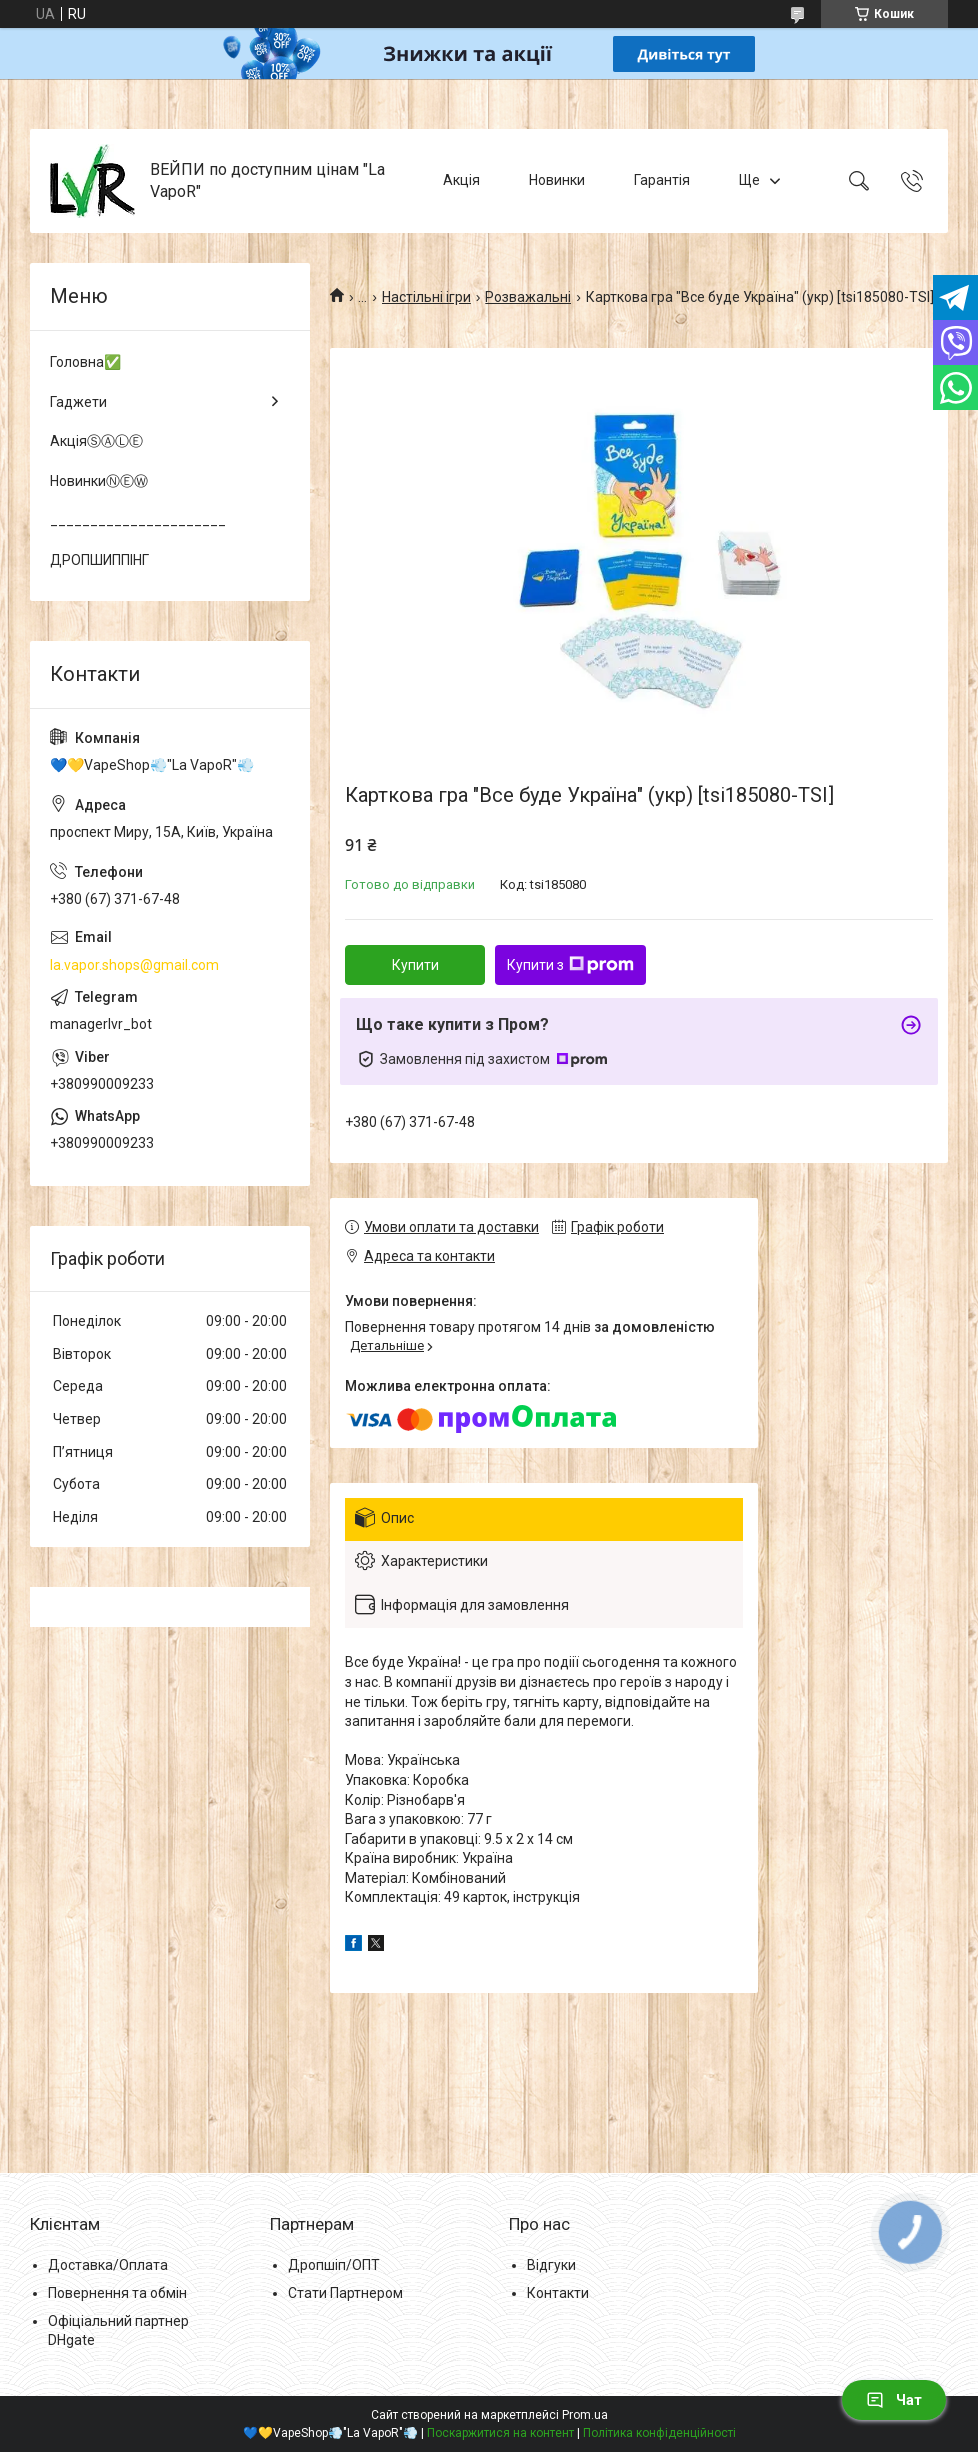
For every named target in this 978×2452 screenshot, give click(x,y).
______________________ (138, 520)
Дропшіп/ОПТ (334, 2265)
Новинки (557, 180)
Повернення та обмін (117, 2293)
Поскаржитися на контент (500, 2433)
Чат (894, 2400)
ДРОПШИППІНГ (99, 560)
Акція (461, 180)
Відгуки (551, 2265)
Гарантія (662, 180)
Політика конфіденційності (659, 2433)
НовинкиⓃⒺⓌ (99, 481)
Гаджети (78, 402)
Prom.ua (585, 2415)
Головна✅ (85, 362)
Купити (415, 965)
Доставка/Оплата (108, 2265)
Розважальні (528, 297)
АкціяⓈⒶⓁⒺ (96, 441)
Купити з (570, 965)
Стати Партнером (345, 2293)
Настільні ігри (426, 297)
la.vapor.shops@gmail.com (134, 965)
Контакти (558, 2293)
